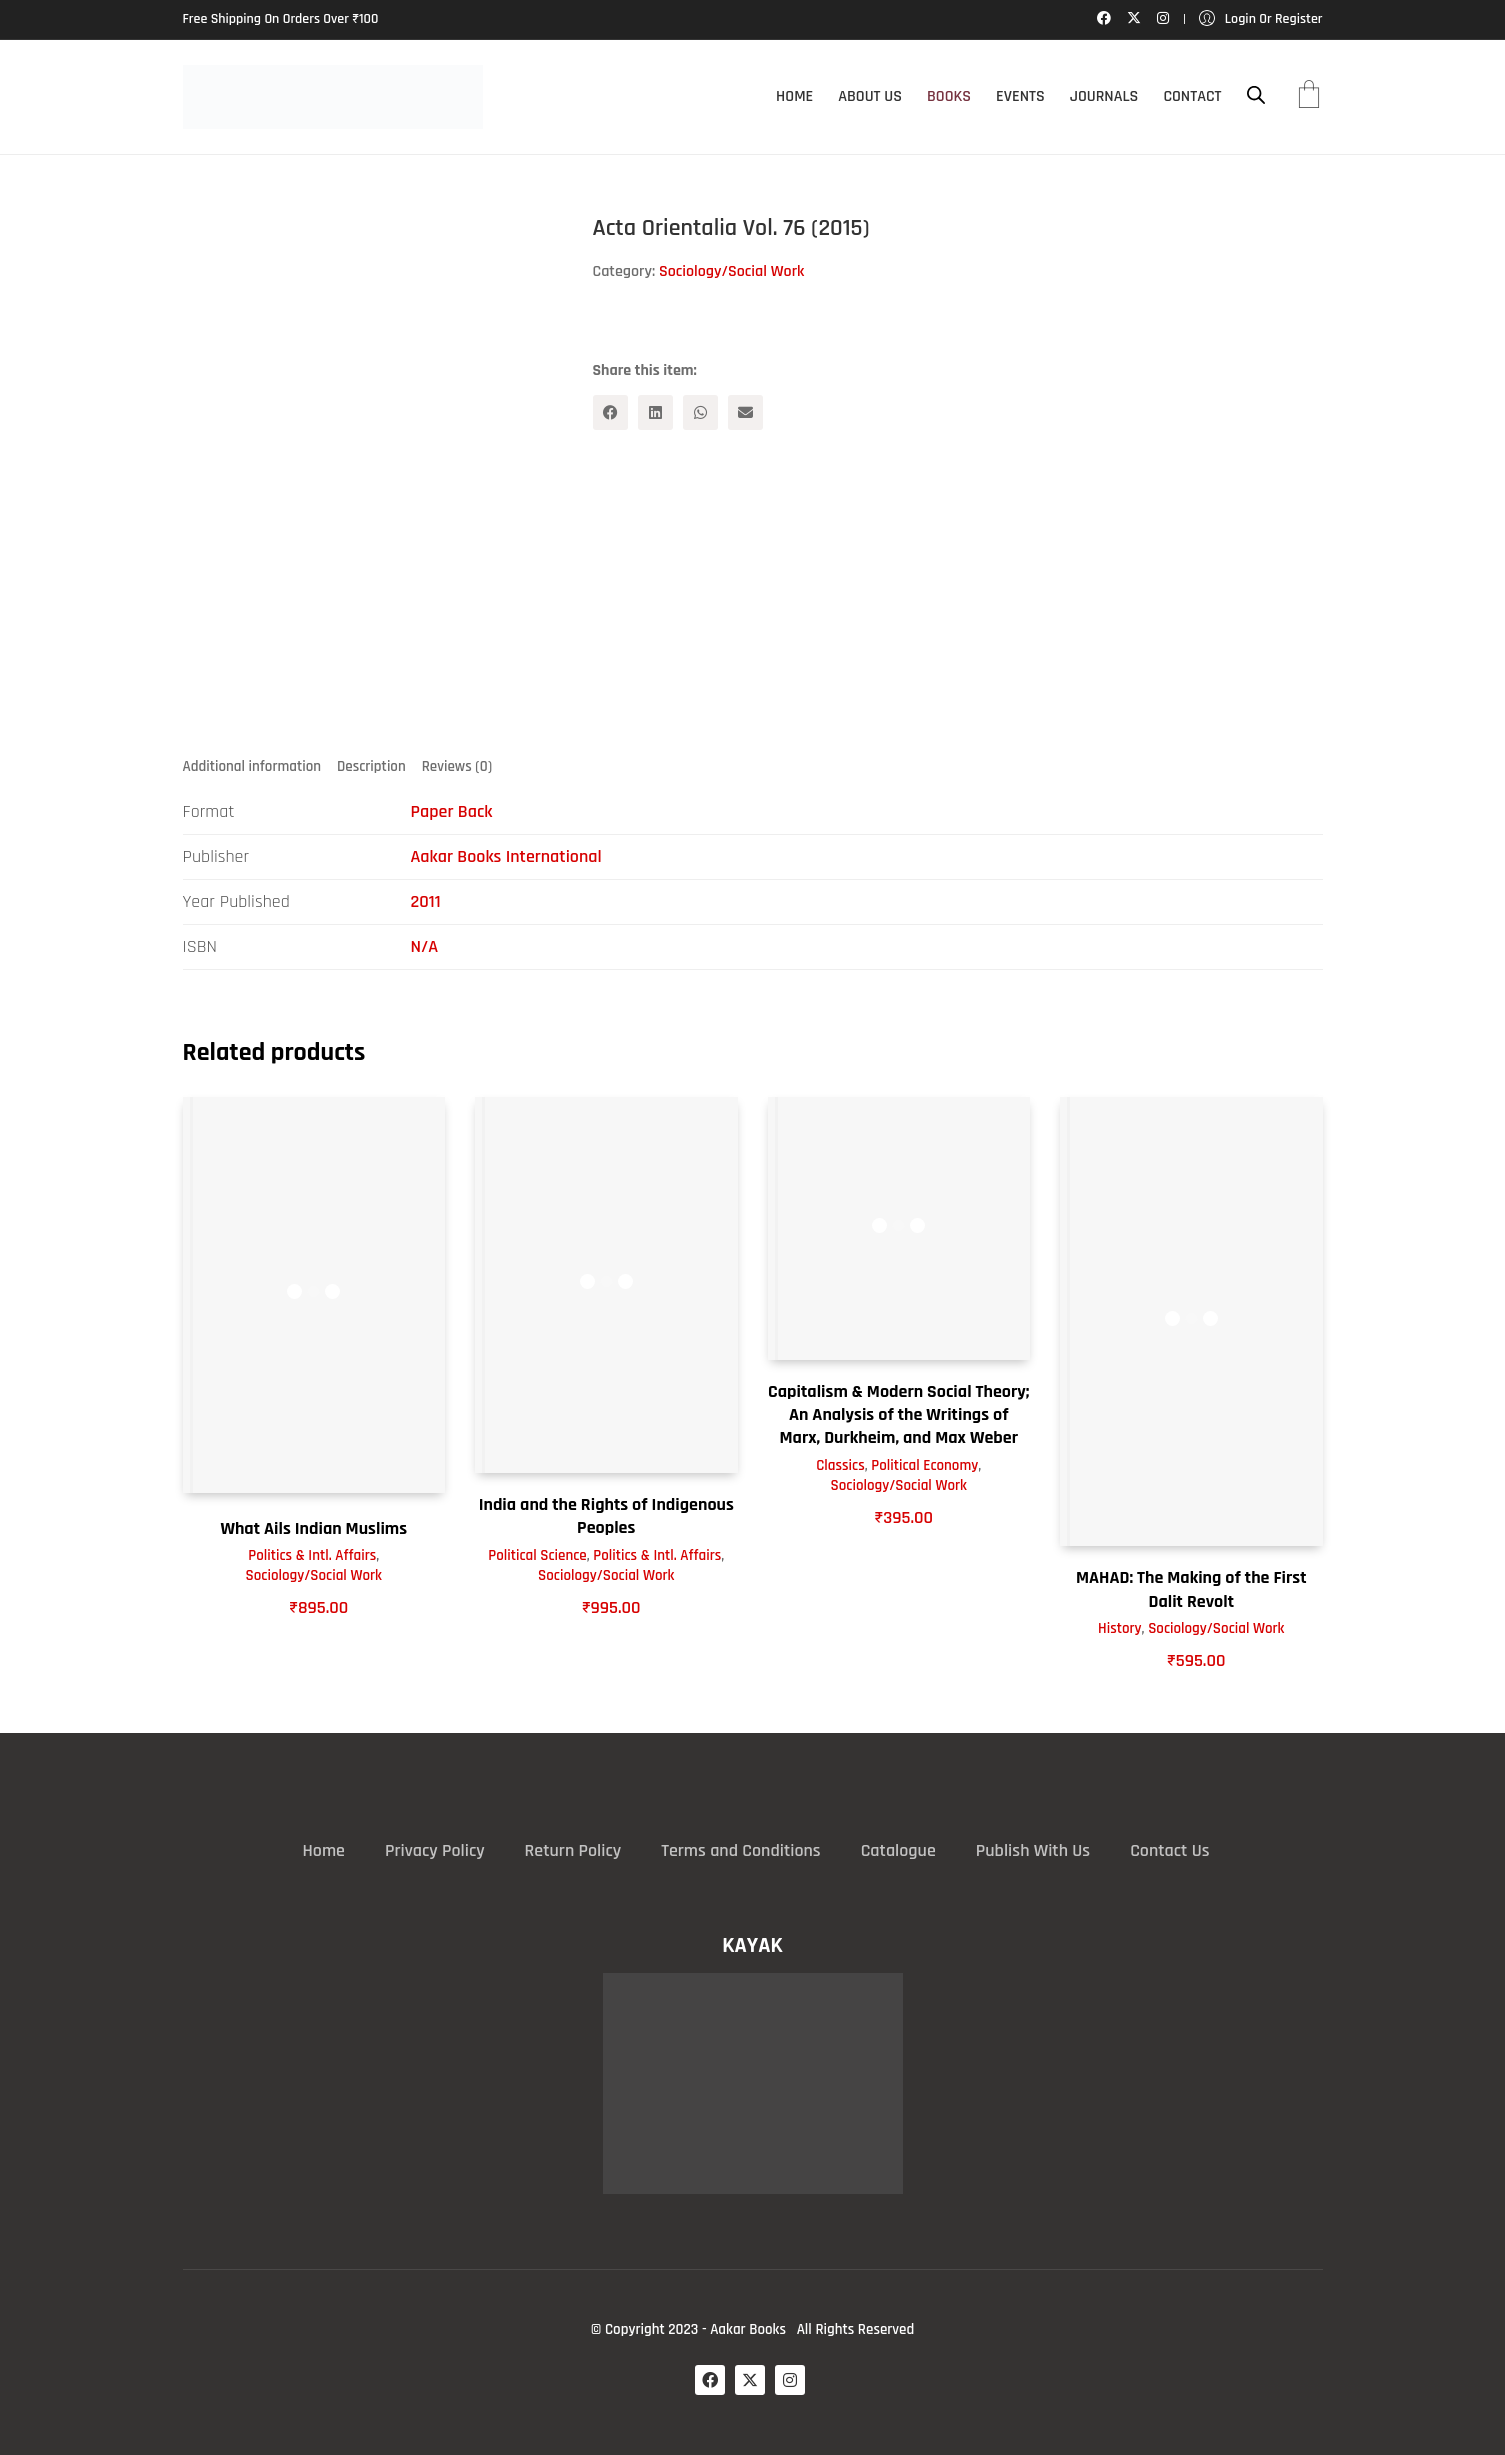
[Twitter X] (750, 2380)
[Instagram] (790, 2380)
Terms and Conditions (740, 1850)
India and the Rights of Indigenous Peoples (606, 1516)
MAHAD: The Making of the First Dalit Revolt (1191, 1590)
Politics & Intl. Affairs (312, 1556)
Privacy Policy (435, 1850)
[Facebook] (610, 412)
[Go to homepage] (333, 97)
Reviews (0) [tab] (457, 766)
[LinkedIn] (655, 412)
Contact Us (1169, 1850)
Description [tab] (371, 766)
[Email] (745, 412)
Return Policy (573, 1850)
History (1120, 1629)
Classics (840, 1465)
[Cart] (1309, 97)
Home (324, 1850)
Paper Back (452, 811)
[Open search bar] (1256, 95)
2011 (426, 901)
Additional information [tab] (252, 766)
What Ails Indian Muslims (313, 1528)
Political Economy (924, 1465)
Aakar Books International (506, 856)
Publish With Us (1033, 1850)
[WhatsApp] (700, 412)
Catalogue (898, 1850)
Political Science (537, 1555)
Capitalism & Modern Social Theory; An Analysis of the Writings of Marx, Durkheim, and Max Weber (898, 1415)
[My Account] (1261, 19)
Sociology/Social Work (731, 271)
